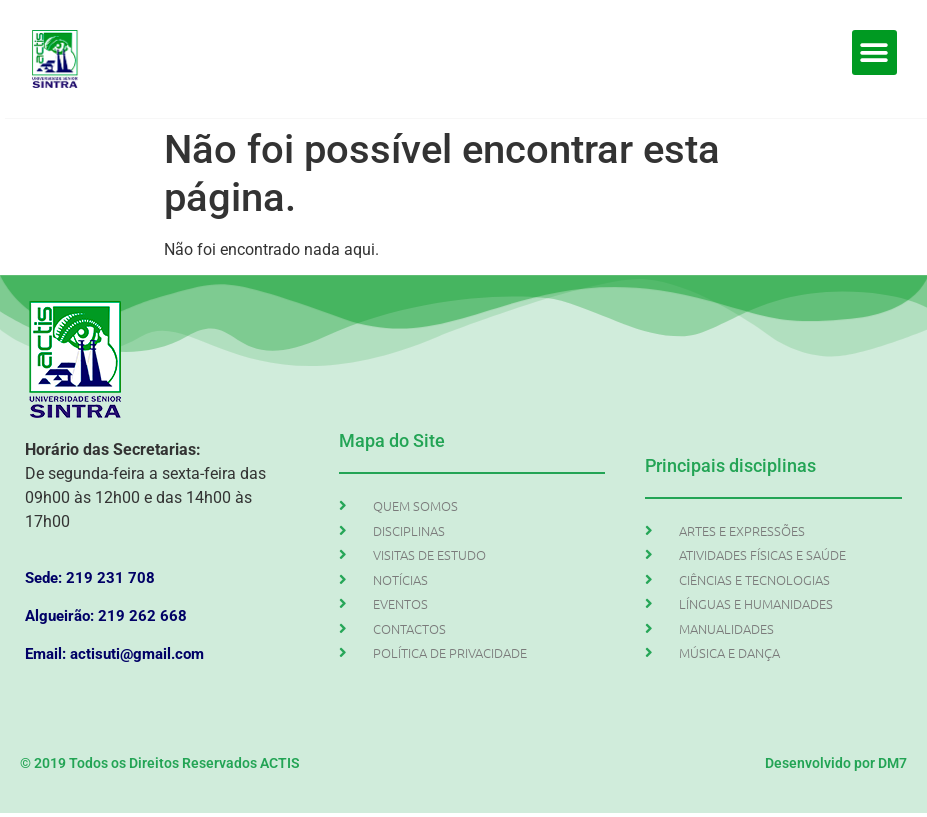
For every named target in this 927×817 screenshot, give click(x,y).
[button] (874, 52)
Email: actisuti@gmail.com (114, 654)
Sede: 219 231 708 (90, 578)
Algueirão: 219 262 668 (106, 616)
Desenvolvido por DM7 (836, 763)
